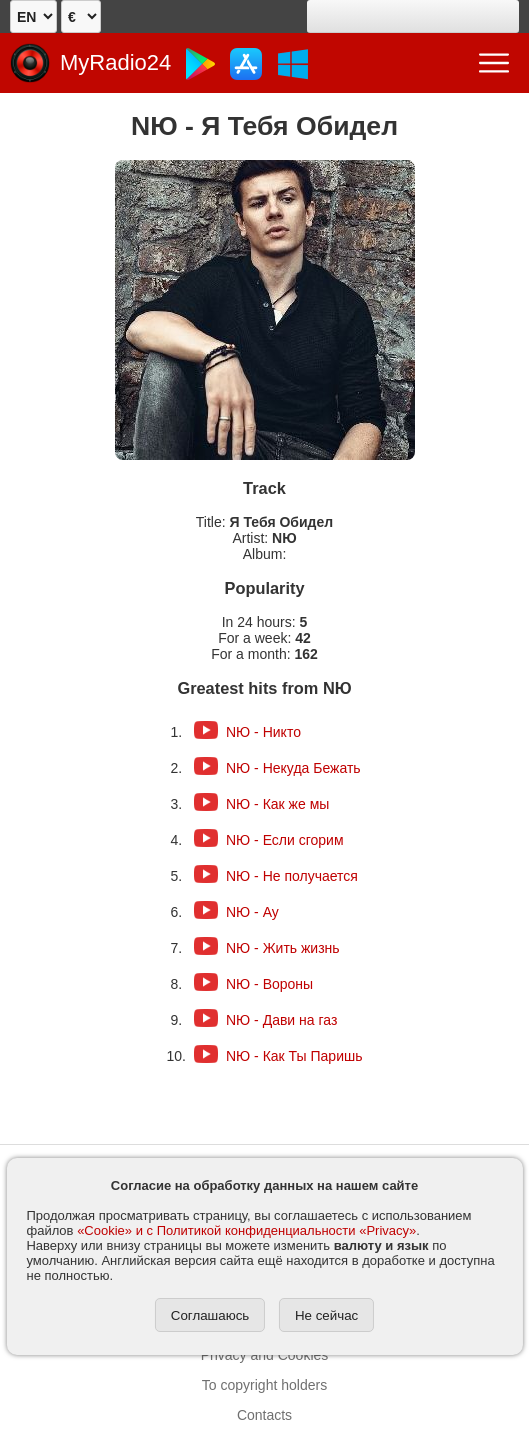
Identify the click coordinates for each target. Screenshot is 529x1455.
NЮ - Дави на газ (281, 1020)
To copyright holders (264, 1385)
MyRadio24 (115, 62)
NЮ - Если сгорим (285, 840)
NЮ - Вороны (269, 984)
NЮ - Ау (252, 912)
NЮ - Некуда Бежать (293, 768)
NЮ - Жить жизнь (283, 948)
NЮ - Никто (263, 732)
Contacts (264, 1415)
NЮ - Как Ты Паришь (294, 1056)
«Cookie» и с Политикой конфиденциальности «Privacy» (246, 1230)
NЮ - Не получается (292, 876)
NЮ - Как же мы (277, 804)
